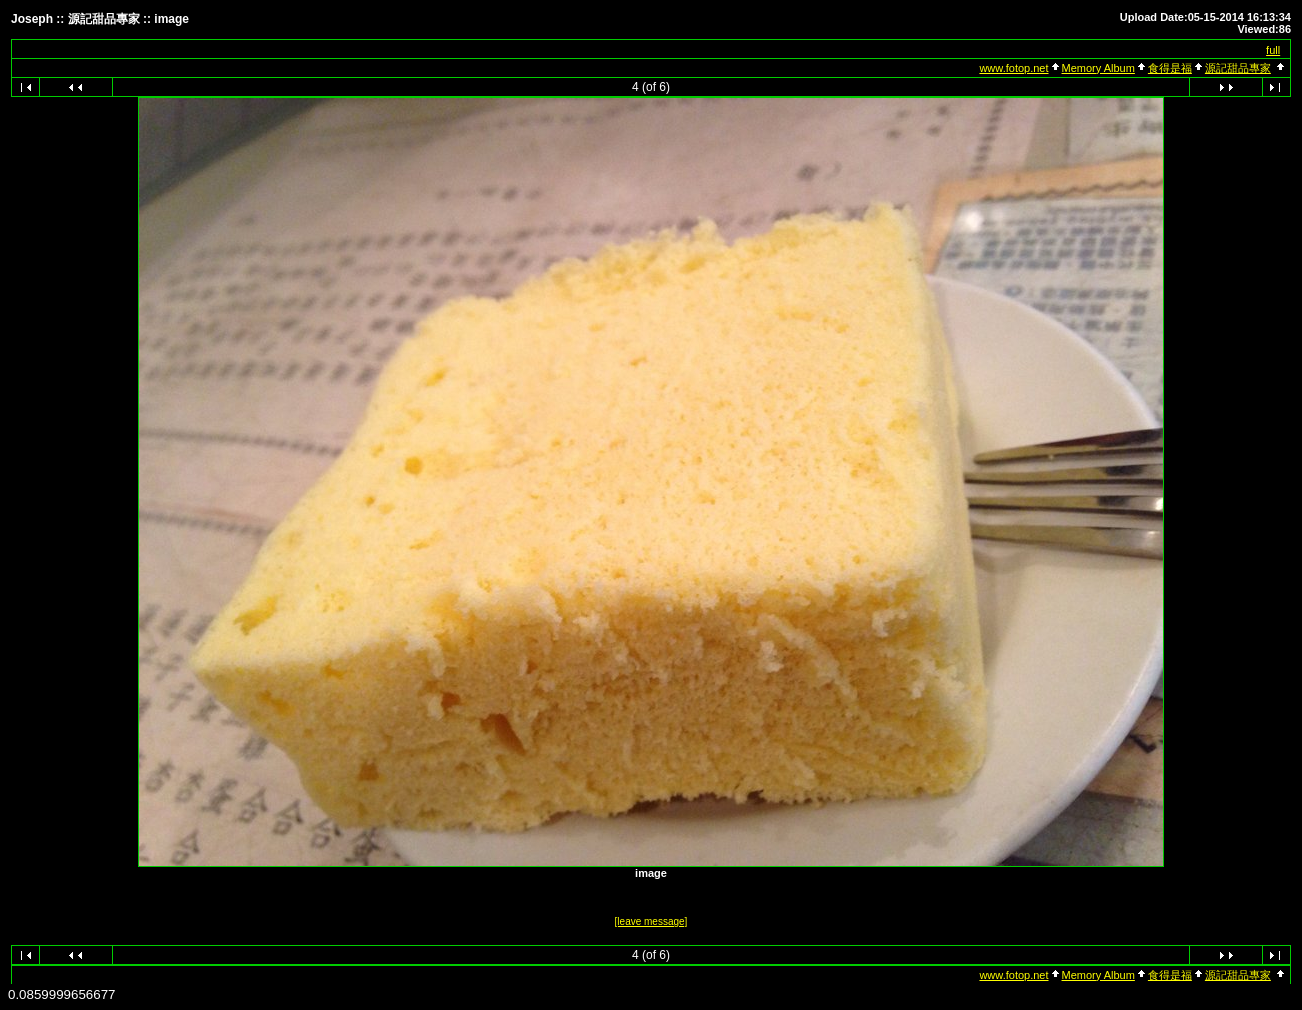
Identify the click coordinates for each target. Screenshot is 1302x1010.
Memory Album (1098, 68)
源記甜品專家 (1238, 68)
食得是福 (1170, 68)
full (1273, 50)
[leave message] (651, 921)
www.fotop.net (1013, 68)
